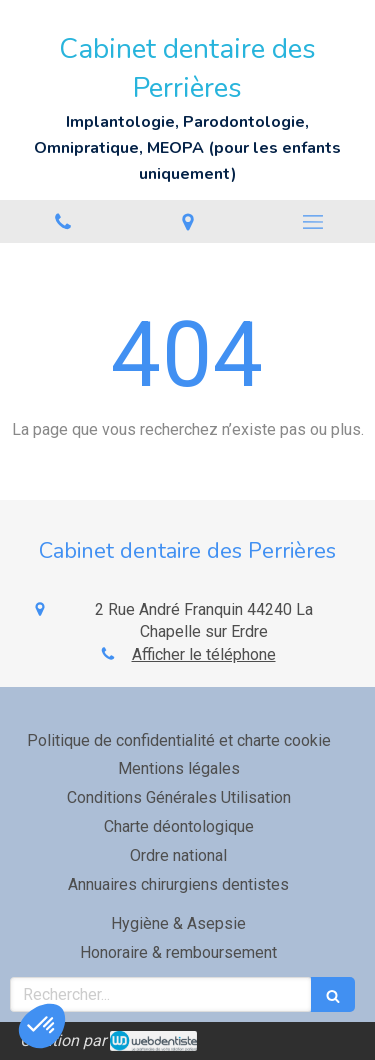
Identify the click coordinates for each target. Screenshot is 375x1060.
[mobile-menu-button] (312, 222)
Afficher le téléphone (204, 654)
